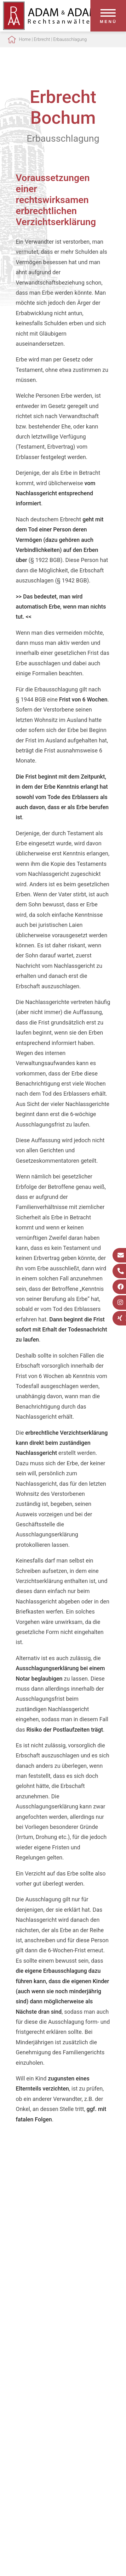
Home (25, 39)
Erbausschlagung (70, 39)
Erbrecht (42, 39)
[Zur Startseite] (50, 28)
